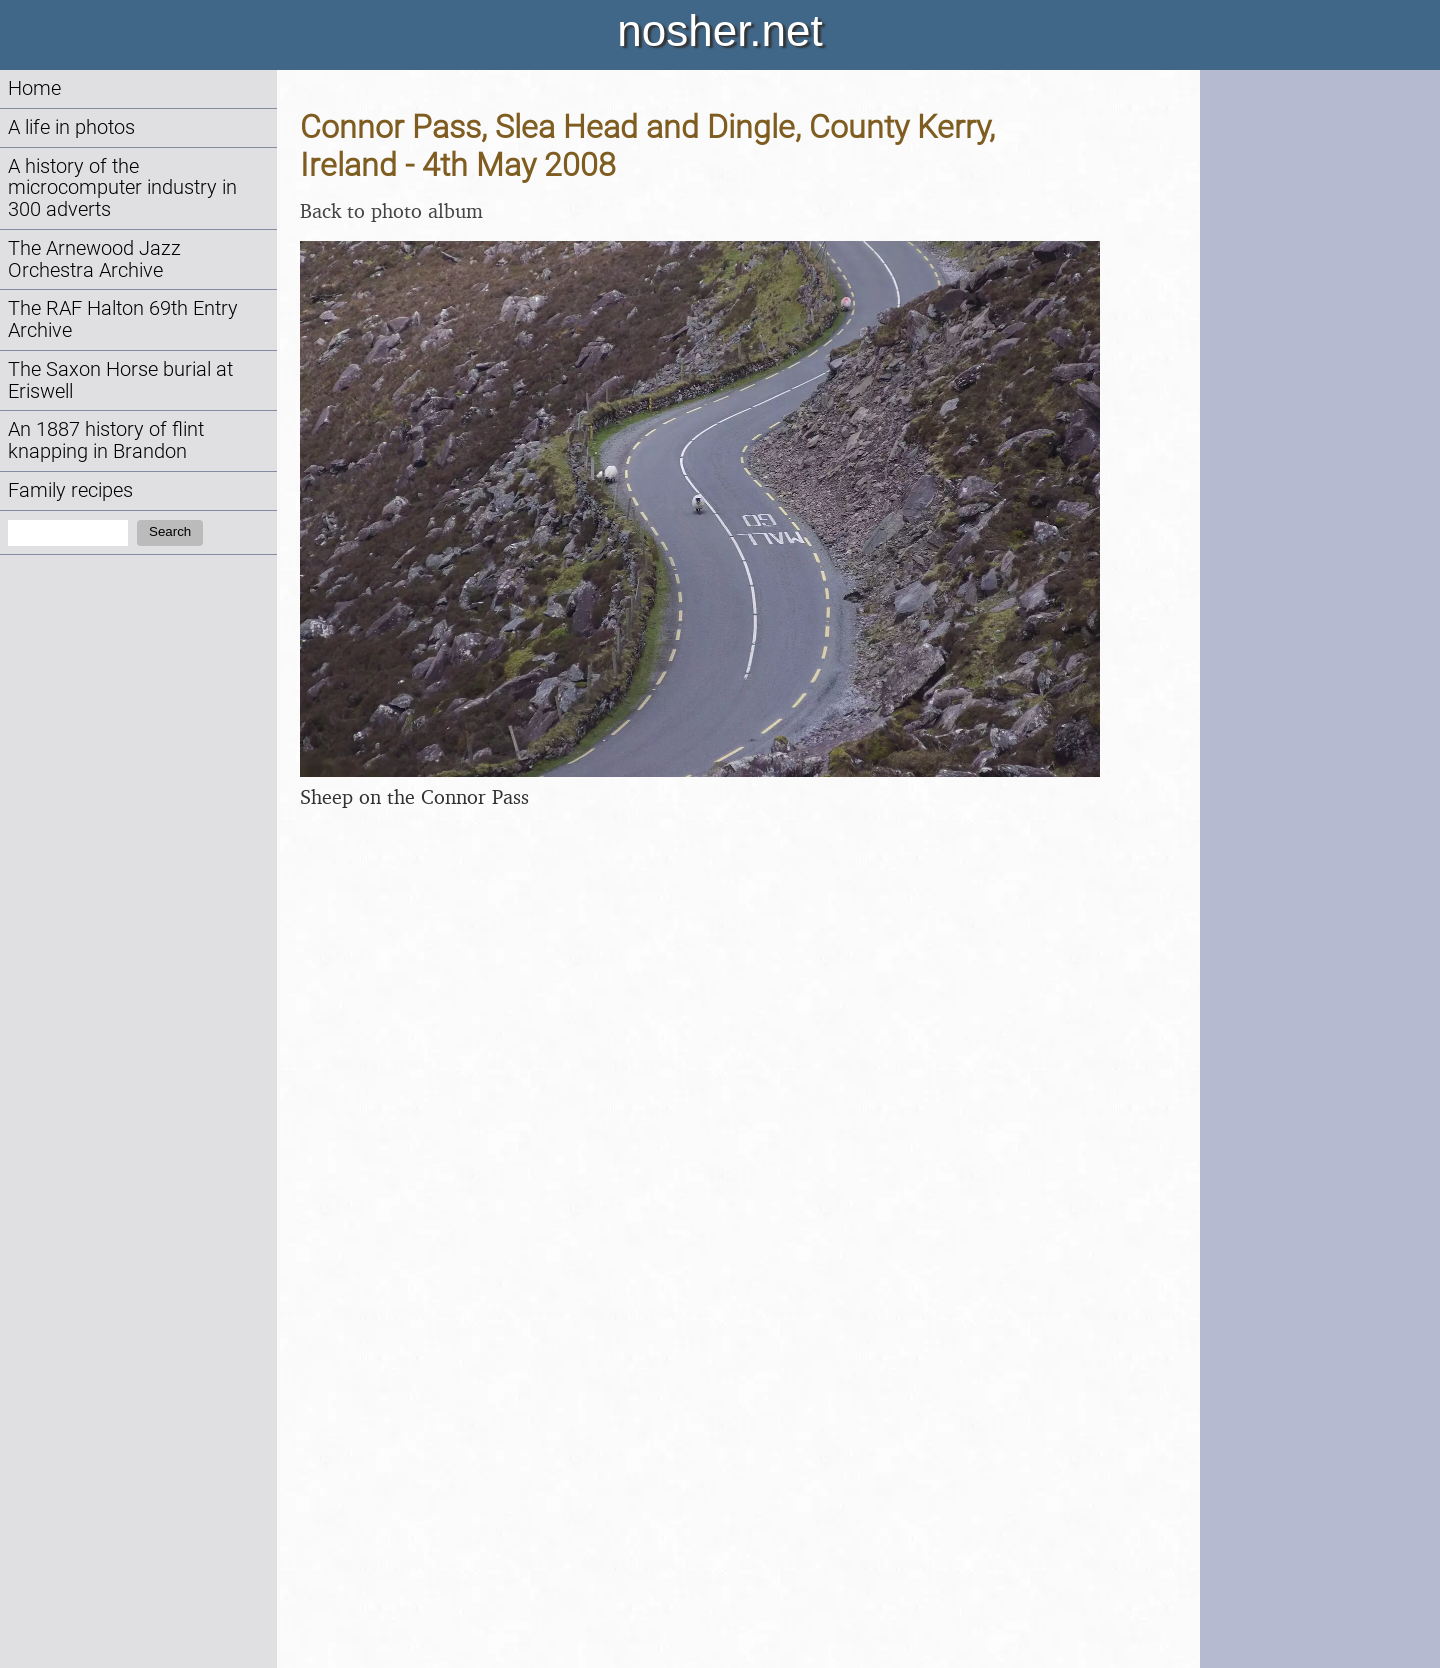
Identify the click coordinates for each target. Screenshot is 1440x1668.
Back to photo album (391, 210)
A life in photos (71, 127)
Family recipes (70, 490)
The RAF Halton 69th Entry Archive (123, 319)
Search (170, 531)
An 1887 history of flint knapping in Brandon (106, 440)
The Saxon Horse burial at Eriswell (120, 380)
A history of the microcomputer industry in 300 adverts (122, 188)
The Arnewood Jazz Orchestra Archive (94, 259)
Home (34, 88)
